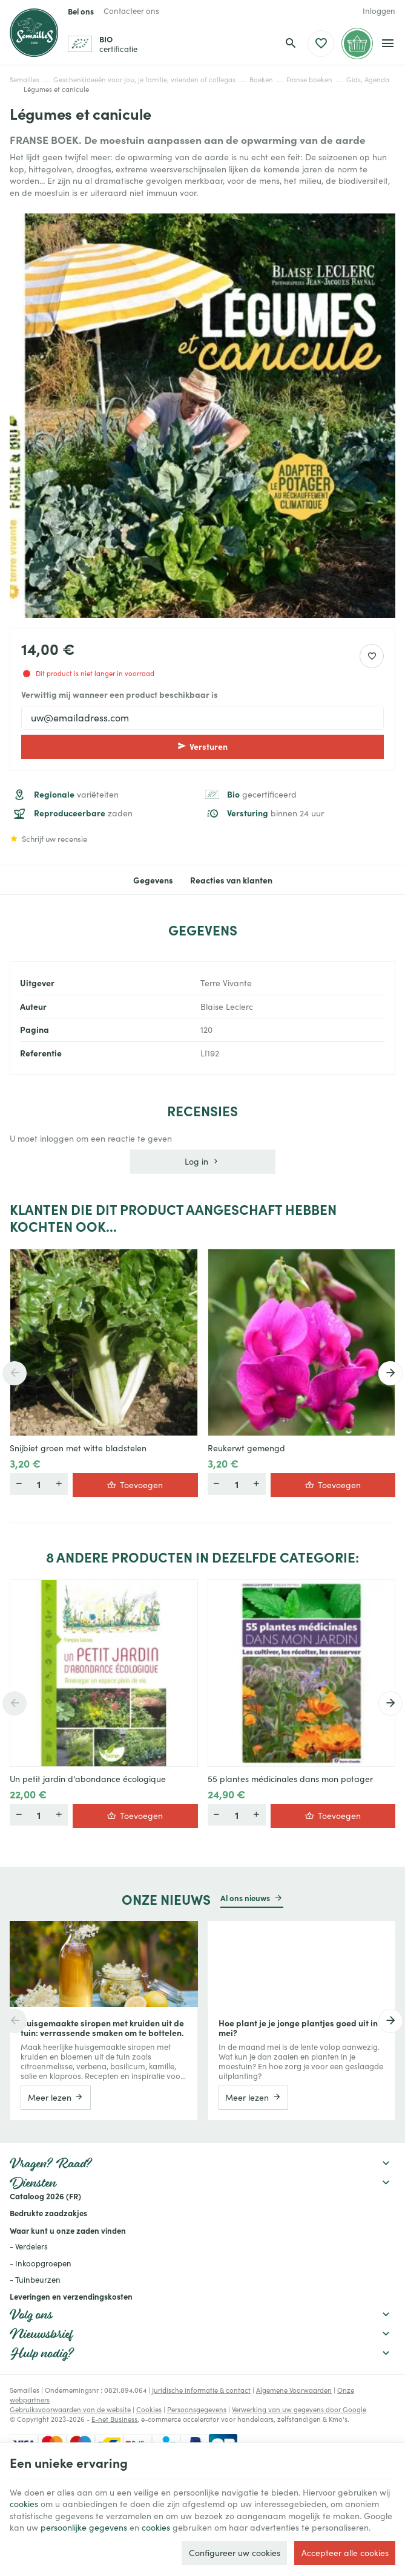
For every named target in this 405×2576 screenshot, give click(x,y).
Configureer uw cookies (234, 2552)
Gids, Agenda (367, 79)
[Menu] (387, 43)
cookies (24, 2503)
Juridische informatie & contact (201, 2390)
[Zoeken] (290, 43)
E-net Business (114, 2419)
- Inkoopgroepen (40, 2263)
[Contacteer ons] (131, 11)
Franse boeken (309, 79)
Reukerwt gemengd (246, 1448)
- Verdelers (29, 2246)
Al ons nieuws (245, 1897)
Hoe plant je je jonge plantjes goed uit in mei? (298, 2027)
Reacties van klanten (231, 880)
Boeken (261, 79)
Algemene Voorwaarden (294, 2390)
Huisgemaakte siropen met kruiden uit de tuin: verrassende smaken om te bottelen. (102, 2027)
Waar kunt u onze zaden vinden (68, 2230)
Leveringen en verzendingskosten (71, 2296)
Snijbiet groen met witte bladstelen (78, 1448)
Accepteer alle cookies (345, 2552)
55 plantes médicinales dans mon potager (290, 1779)
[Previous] (14, 1373)
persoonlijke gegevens (84, 2527)
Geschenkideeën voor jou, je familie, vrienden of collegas (144, 79)
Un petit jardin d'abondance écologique (88, 1779)
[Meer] (19, 1484)
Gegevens (153, 880)
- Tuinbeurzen (35, 2279)
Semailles (24, 79)
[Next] (390, 1373)
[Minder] (59, 1484)
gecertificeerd (262, 794)
